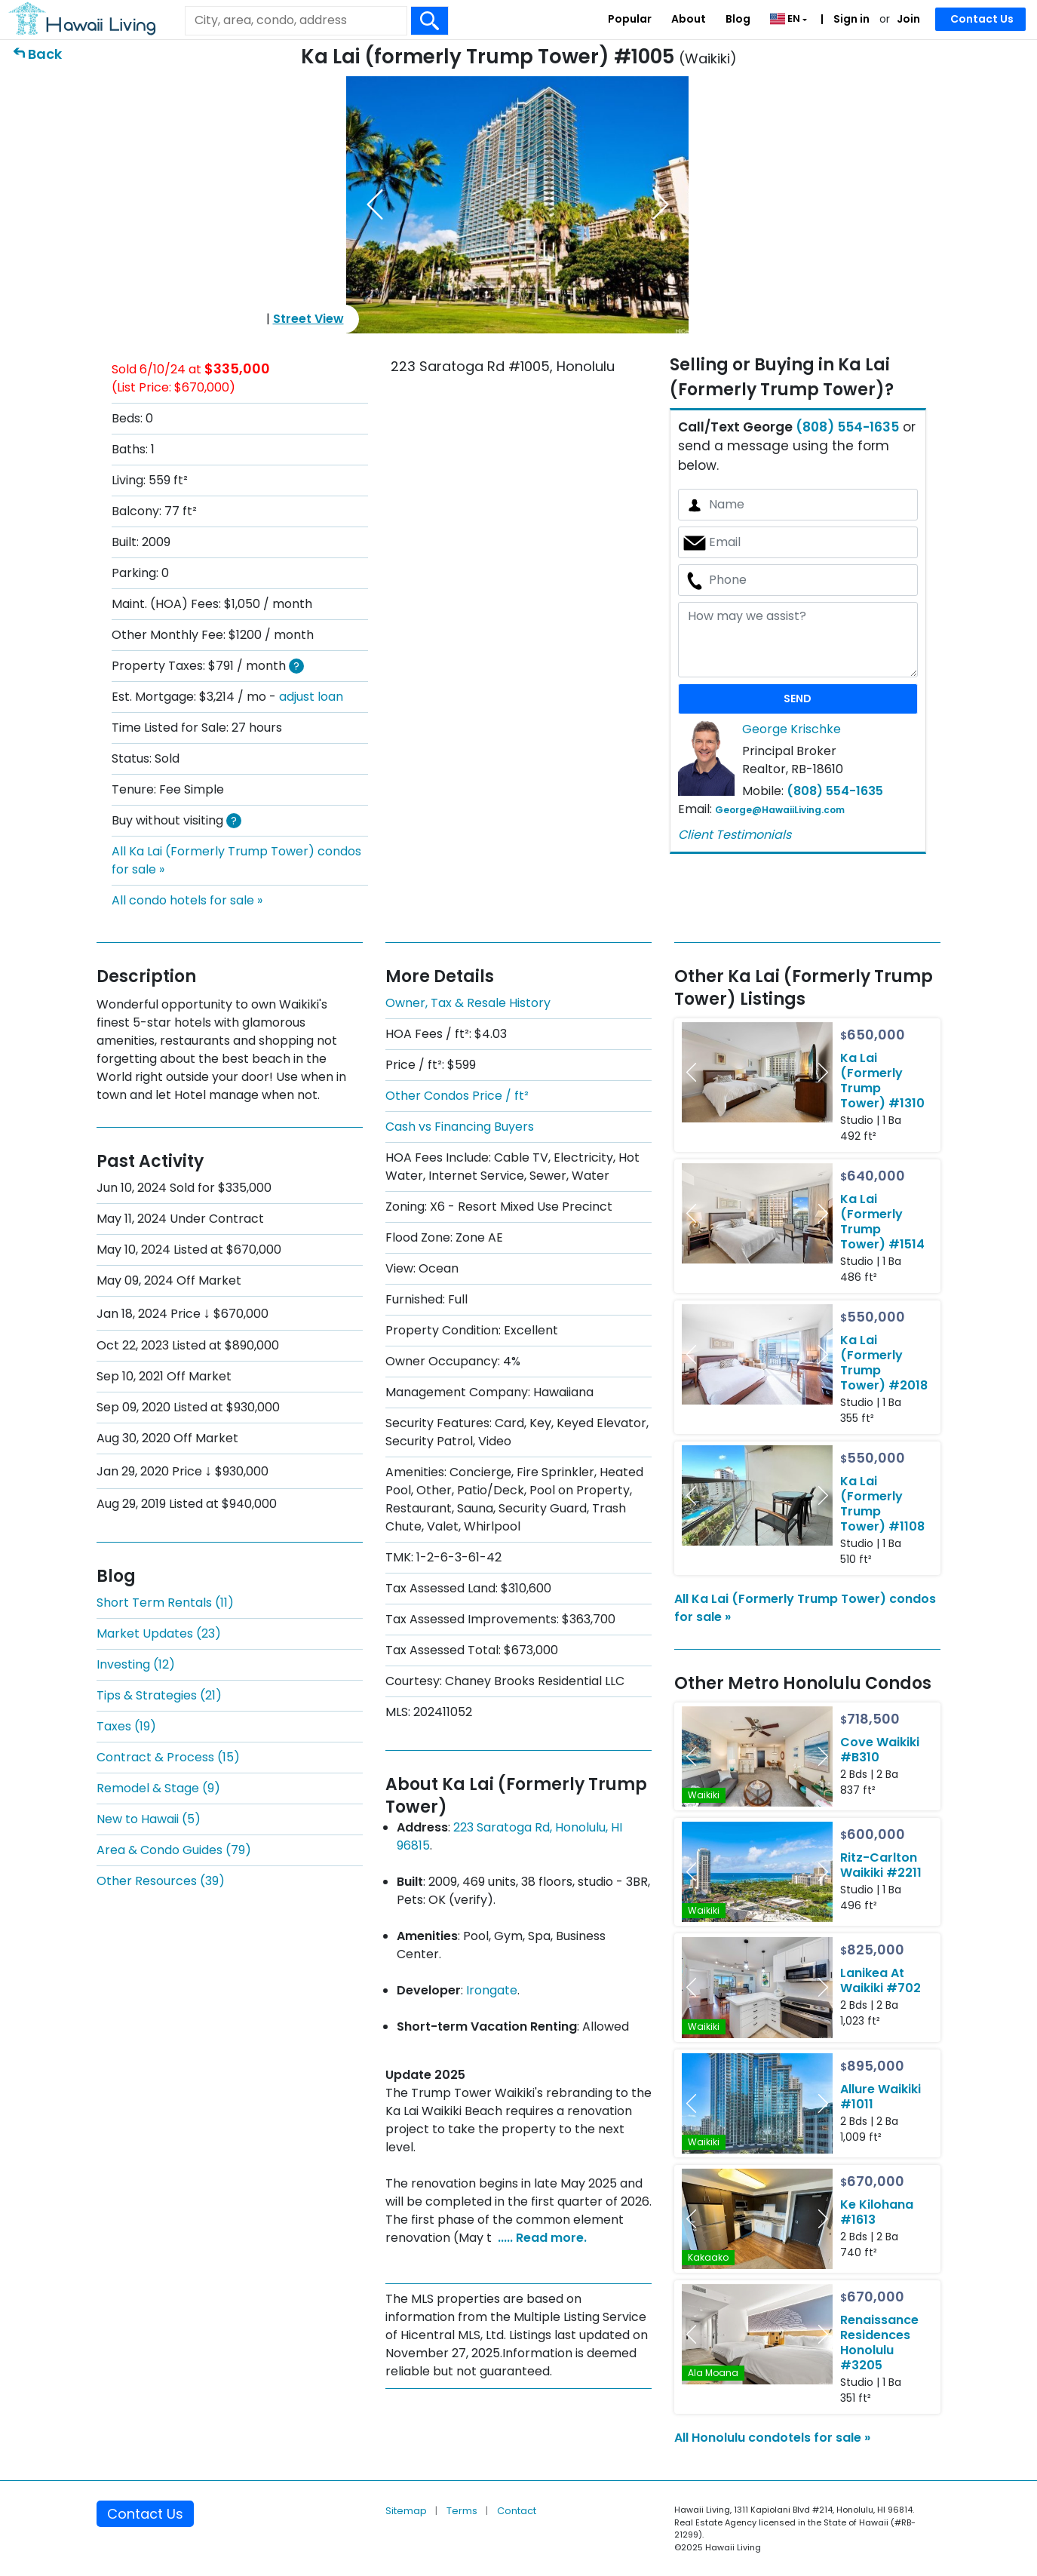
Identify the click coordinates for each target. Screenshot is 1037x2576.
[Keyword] (296, 20)
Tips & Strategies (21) (159, 1695)
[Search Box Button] (430, 20)
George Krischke (791, 729)
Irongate (491, 1990)
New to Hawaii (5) (149, 1819)
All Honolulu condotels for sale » (772, 2437)
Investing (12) (136, 1664)
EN (786, 18)
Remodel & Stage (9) (158, 1788)
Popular (630, 18)
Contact (516, 2511)
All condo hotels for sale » (187, 900)
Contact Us (982, 18)
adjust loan (311, 696)
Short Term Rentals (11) (165, 1602)
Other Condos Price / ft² (457, 1095)
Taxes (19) (126, 1726)
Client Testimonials (734, 834)
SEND (797, 698)
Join (908, 18)
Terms (463, 2511)
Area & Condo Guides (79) (174, 1850)
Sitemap (407, 2511)
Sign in (850, 18)
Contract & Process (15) (168, 1757)
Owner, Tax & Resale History (468, 1003)
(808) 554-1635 (847, 427)
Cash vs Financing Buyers (459, 1126)
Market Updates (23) (159, 1633)
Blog (738, 18)
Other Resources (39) (161, 1881)
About (688, 18)
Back (45, 54)
